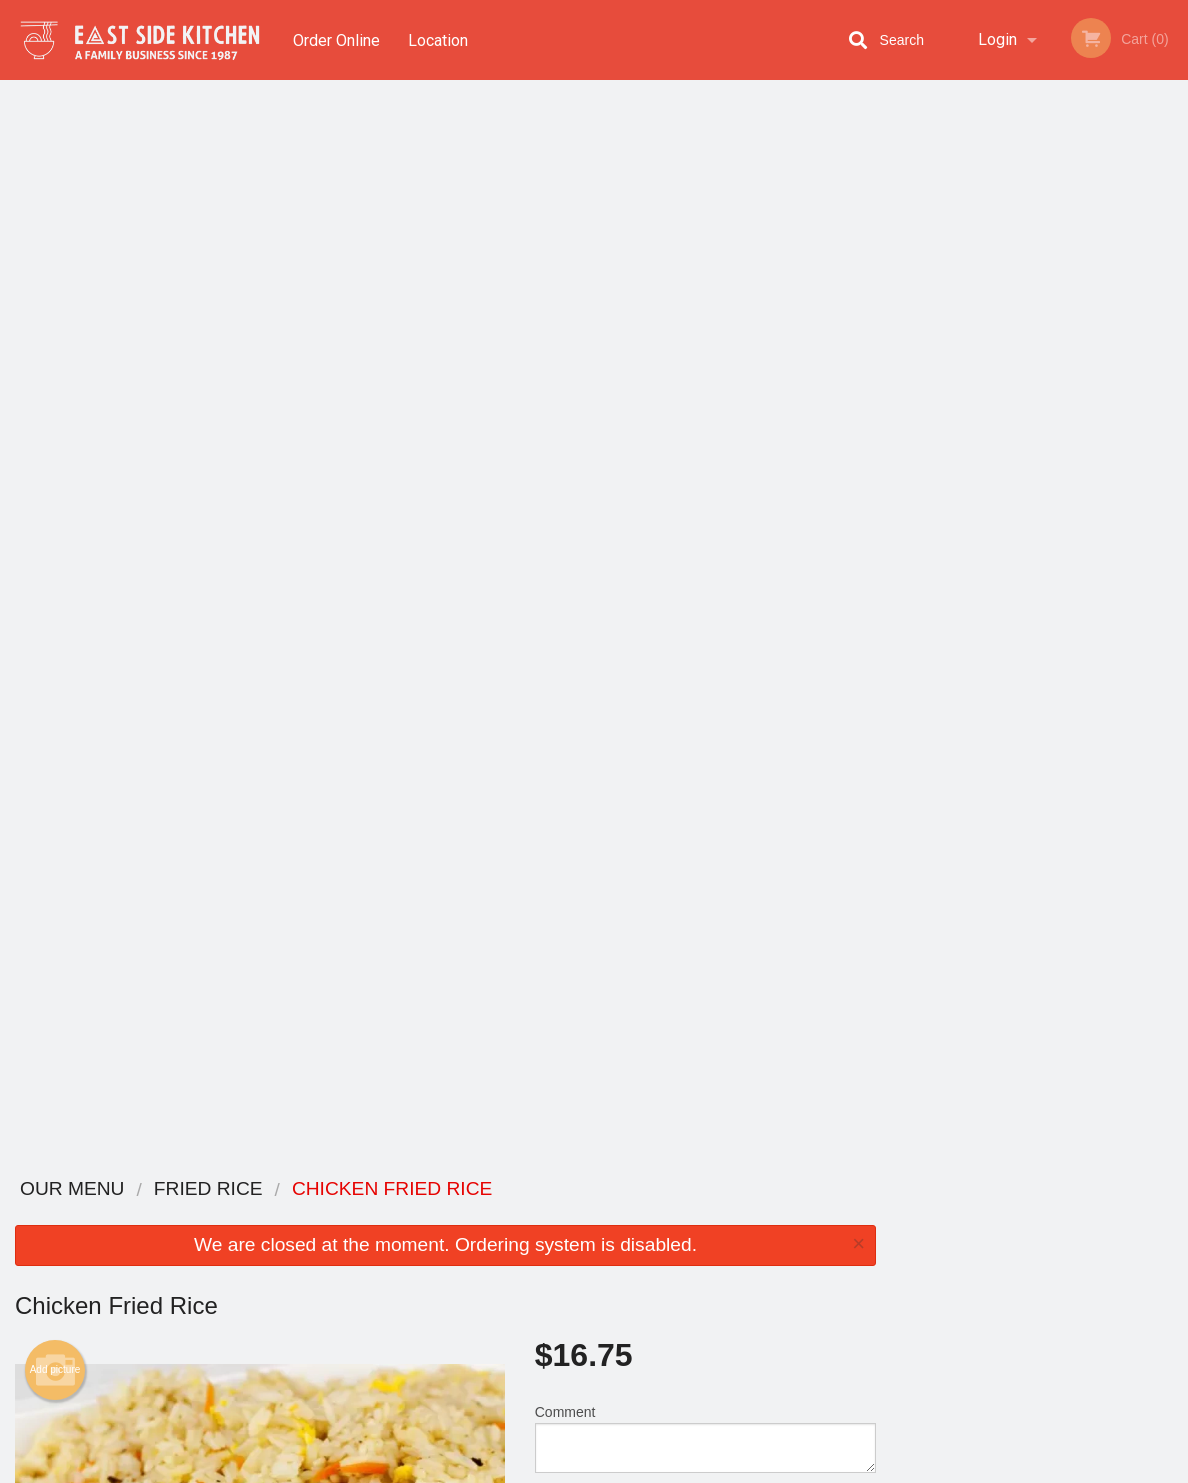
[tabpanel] (1039, 282)
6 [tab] (1115, 411)
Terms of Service (627, 1469)
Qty (586, 440)
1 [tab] (965, 411)
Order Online (336, 39)
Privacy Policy (732, 1264)
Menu (542, 1215)
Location (439, 39)
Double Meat (696, 955)
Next (1173, 282)
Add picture (55, 291)
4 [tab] (1055, 411)
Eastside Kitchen (187, 1189)
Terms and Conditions (754, 1240)
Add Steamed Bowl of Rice (696, 881)
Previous (906, 282)
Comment (705, 359)
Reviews (716, 1215)
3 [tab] (1025, 411)
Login (997, 39)
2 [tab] (995, 411)
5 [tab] (1085, 411)
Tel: (954, 1264)
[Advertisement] (445, 1094)
